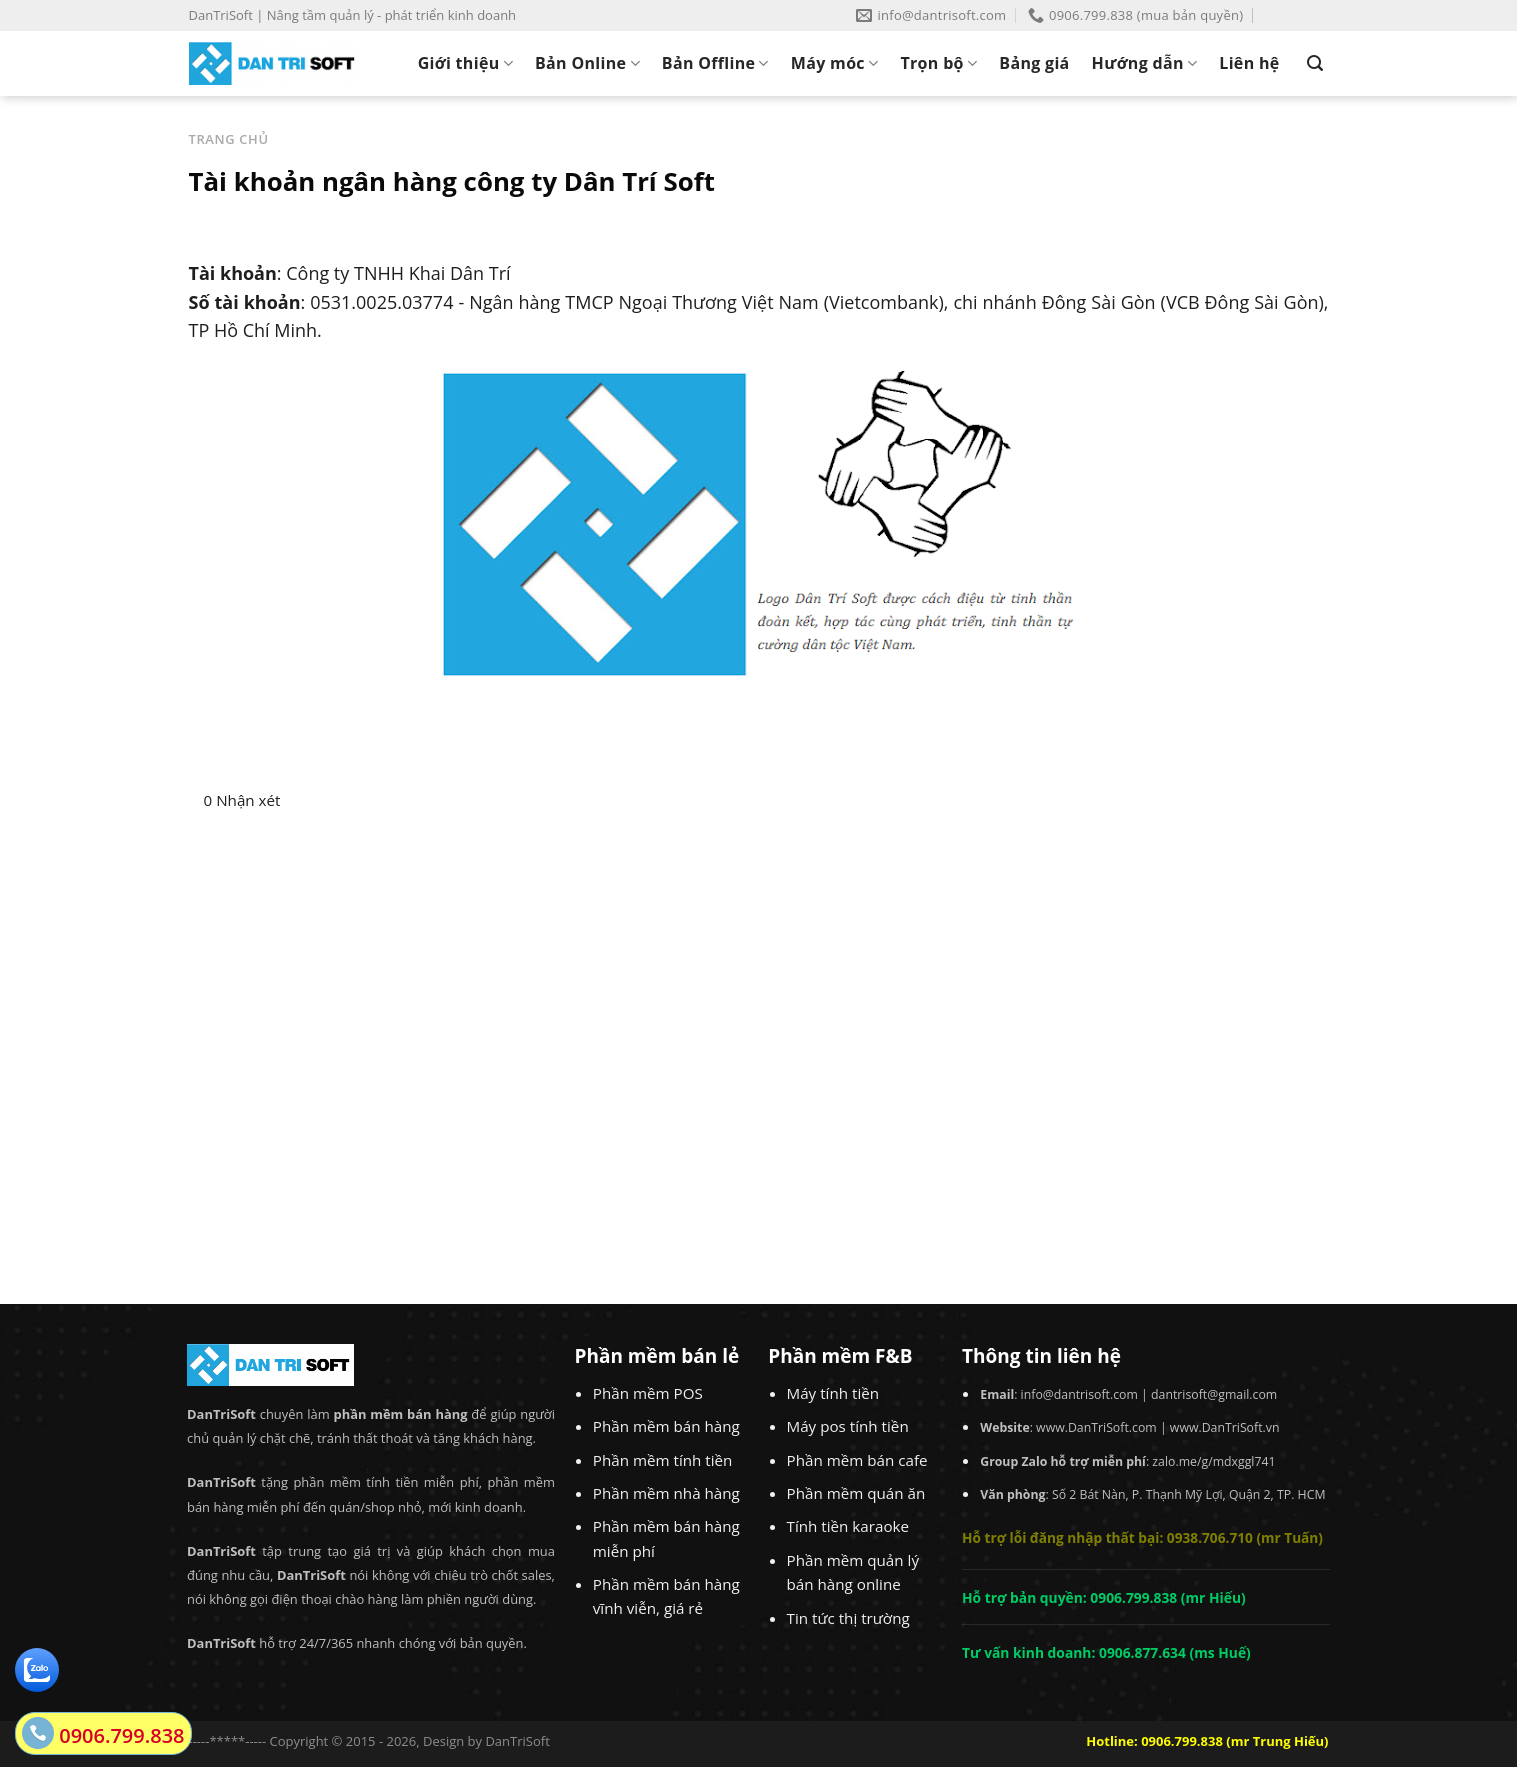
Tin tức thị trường (848, 1618)
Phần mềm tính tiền (663, 1460)
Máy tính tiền (833, 1393)
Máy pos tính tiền (848, 1426)
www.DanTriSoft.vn (1225, 1427)
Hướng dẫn (1145, 63)
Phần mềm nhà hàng (666, 1493)
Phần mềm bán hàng (666, 1426)
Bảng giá (1034, 63)
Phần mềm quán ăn (856, 1493)
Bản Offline (715, 63)
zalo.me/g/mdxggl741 (1213, 1461)
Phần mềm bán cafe (857, 1460)
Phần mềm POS (648, 1393)
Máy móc (835, 63)
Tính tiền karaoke (848, 1526)
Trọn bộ (938, 63)
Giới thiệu (465, 63)
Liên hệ (1249, 63)
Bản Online (587, 63)
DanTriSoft (517, 1741)
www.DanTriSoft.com (1096, 1427)
